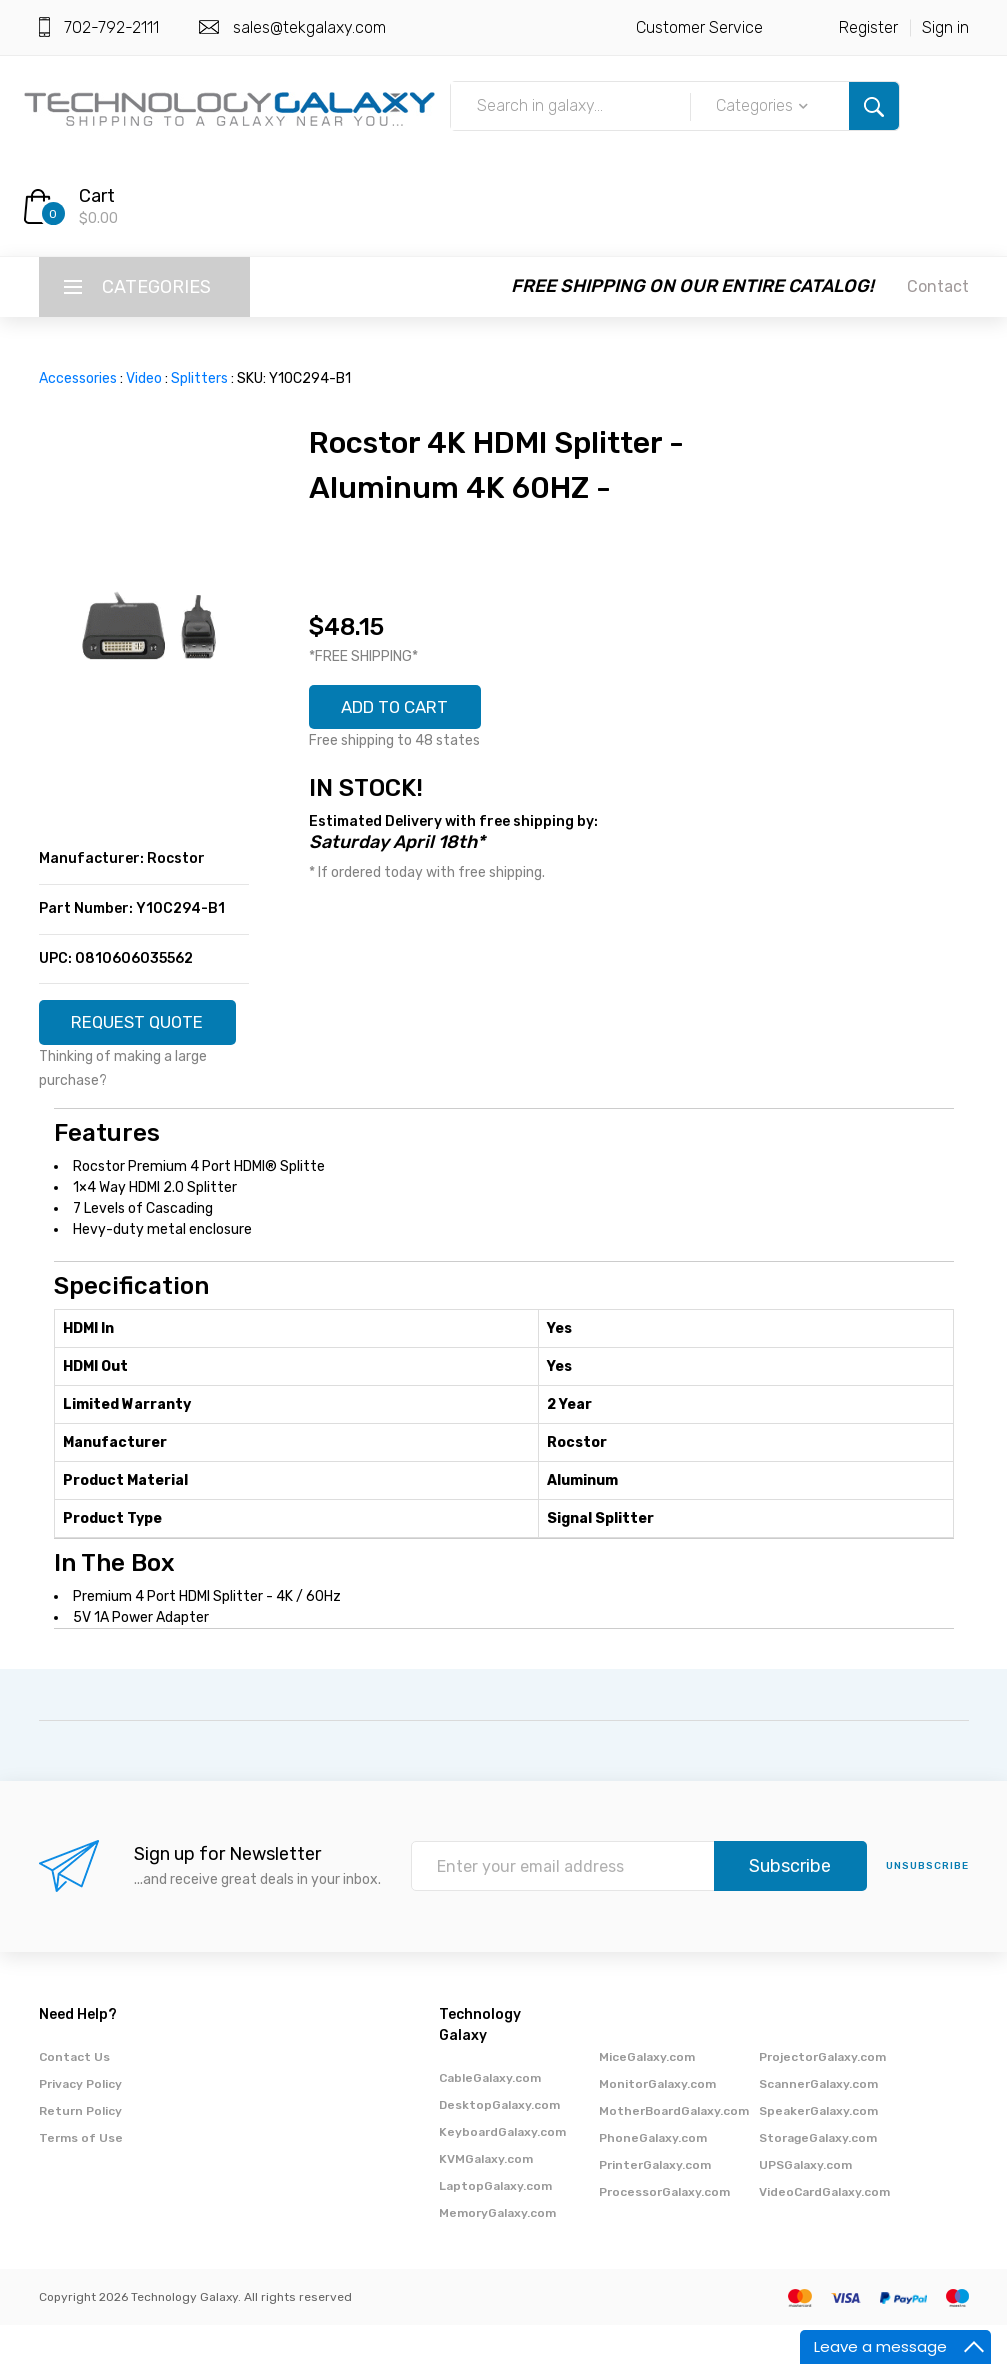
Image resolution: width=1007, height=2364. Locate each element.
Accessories (78, 378)
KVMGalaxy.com (486, 2198)
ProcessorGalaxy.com (664, 2231)
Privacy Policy (80, 2123)
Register (868, 27)
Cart (97, 196)
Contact (938, 286)
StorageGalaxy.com (818, 2177)
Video (144, 378)
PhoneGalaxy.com (653, 2177)
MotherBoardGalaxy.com (674, 2150)
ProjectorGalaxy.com (822, 2096)
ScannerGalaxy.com (818, 2123)
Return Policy (80, 2150)
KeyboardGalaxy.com (502, 2171)
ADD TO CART (403, 709)
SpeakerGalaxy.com (818, 2150)
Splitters (199, 378)
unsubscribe (927, 1906)
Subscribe (790, 1906)
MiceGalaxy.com (647, 2096)
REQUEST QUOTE (143, 1030)
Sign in (945, 27)
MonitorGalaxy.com (657, 2123)
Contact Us (74, 2096)
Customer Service (699, 27)
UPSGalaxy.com (805, 2204)
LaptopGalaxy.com (495, 2225)
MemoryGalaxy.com (497, 2252)
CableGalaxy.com (490, 2117)
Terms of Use (81, 2177)
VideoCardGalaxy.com (824, 2231)
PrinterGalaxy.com (655, 2204)
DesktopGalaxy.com (499, 2144)
